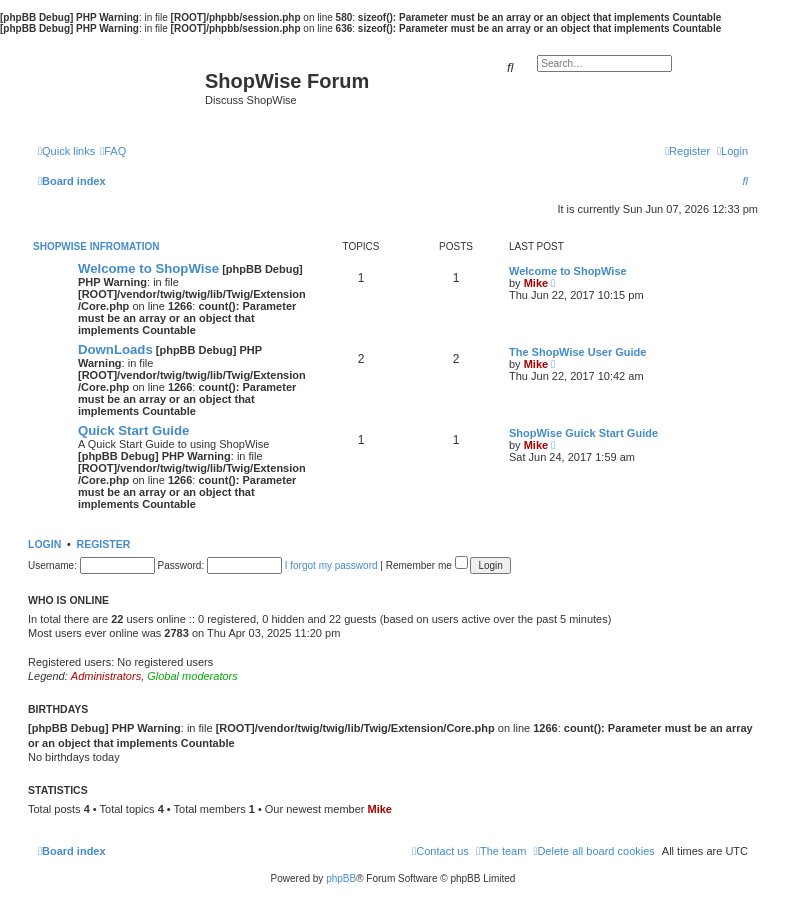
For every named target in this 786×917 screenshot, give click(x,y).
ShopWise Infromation (96, 246)
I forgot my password (331, 565)
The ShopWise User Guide (577, 352)
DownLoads (115, 349)
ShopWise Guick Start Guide (583, 433)
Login (44, 544)
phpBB (341, 878)
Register (104, 544)
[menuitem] (113, 151)
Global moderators (192, 676)
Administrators (106, 676)
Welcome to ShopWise (148, 268)
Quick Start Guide (133, 430)
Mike (536, 283)
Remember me (427, 565)
